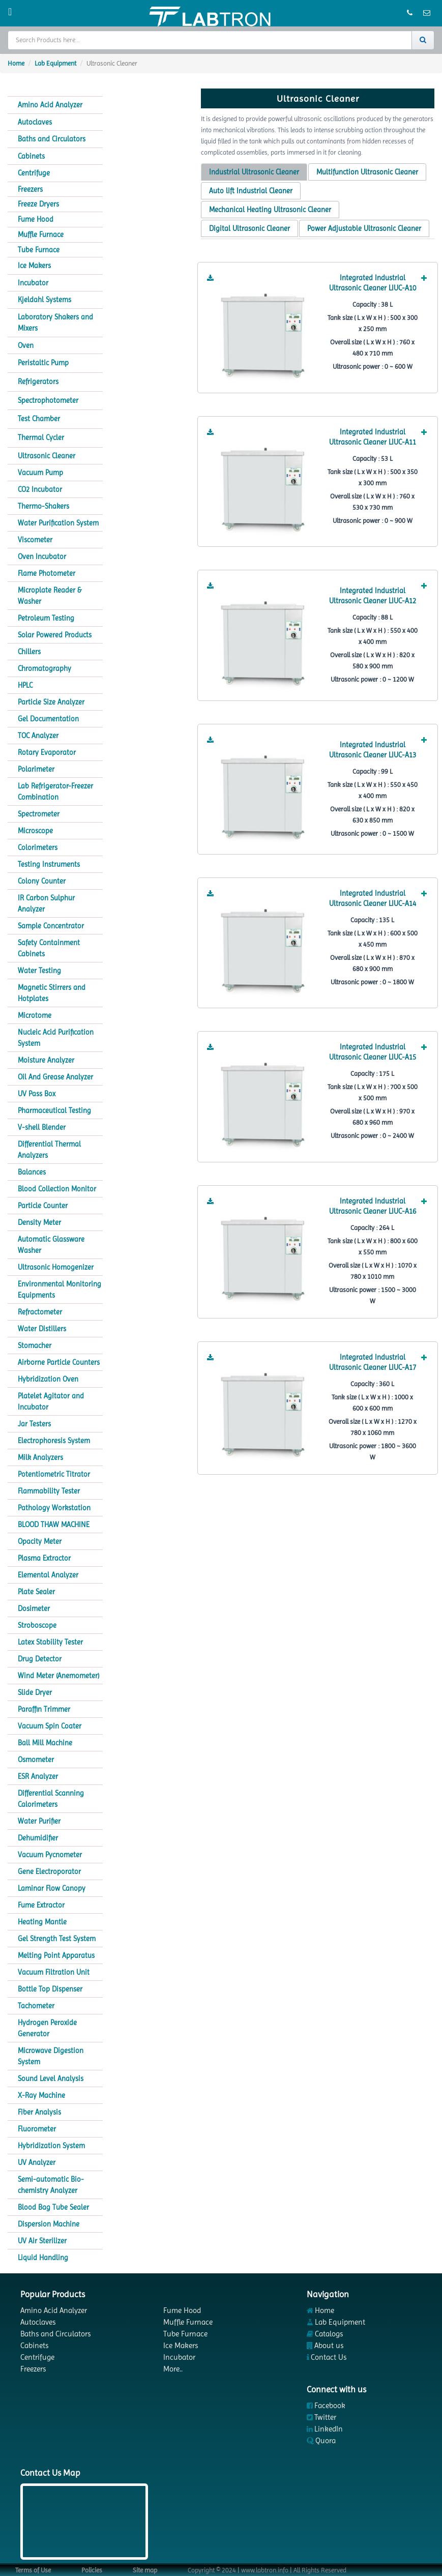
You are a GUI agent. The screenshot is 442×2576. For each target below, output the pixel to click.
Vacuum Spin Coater (49, 1726)
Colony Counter (42, 881)
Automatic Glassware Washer (51, 1244)
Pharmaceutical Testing (54, 1110)
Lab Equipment (55, 63)
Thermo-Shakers (43, 506)
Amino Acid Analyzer (50, 105)
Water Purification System (58, 523)
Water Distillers (42, 1329)
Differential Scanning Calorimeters (51, 1798)
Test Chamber (39, 419)
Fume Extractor (41, 1905)
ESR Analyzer (38, 1776)
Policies (91, 2570)
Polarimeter (36, 769)
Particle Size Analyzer (51, 702)
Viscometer (35, 540)
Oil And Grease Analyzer (55, 1077)
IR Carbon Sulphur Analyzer (46, 903)
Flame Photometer (46, 573)
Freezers (30, 189)
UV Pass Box (36, 1094)
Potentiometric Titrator (54, 1474)
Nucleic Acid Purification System (56, 1037)
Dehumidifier (38, 1838)
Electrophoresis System (54, 1441)
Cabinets (31, 156)
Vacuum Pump (40, 473)
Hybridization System (51, 2146)
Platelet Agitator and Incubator (51, 1401)
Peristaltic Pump (43, 363)
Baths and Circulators (51, 139)
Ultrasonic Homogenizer (56, 1267)
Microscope (35, 831)
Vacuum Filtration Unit (54, 1972)
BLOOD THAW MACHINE (54, 1524)
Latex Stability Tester (50, 1642)
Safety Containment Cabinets (49, 948)
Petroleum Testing (46, 618)
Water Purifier (39, 1821)
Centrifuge (34, 173)
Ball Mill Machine (45, 1743)
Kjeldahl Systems (44, 300)
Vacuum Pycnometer (50, 1855)
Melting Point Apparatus (56, 1955)
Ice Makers (34, 265)
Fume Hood (35, 219)
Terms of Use (33, 2570)
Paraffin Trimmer (44, 1709)
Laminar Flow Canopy (51, 1888)
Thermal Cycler (41, 437)
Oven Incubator (42, 556)
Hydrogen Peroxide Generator (47, 2028)
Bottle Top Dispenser (50, 1989)
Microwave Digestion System (50, 2056)
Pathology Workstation (54, 1508)
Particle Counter (43, 1206)
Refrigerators (38, 381)
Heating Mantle (42, 1922)
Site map (145, 2570)
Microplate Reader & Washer (49, 595)
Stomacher (34, 1345)
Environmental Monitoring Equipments (59, 1289)
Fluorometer (37, 2129)
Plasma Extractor (44, 1558)
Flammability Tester (49, 1491)
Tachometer (36, 2006)
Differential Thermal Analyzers (49, 1149)
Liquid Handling (43, 2257)
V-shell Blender (42, 1127)
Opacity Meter (40, 1541)
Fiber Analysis (39, 2112)
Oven (26, 345)
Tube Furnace (39, 250)
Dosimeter (34, 1608)
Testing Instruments (49, 864)
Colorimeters (37, 847)
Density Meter (39, 1222)
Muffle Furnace (41, 234)
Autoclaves (35, 122)
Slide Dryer (35, 1692)
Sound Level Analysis (50, 2078)
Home (16, 63)
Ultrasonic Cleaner (46, 456)
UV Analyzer (36, 2162)
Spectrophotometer (48, 400)
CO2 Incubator (40, 489)
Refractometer (40, 1312)
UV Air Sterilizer (42, 2241)
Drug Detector (40, 1659)
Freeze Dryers (38, 204)
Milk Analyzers (40, 1457)
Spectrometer (39, 814)
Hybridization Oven (48, 1379)
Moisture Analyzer (46, 1060)
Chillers (29, 652)
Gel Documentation (48, 719)
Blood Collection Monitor (57, 1189)
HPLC (25, 685)
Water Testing (39, 971)
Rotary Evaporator (47, 752)
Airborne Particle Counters (59, 1362)
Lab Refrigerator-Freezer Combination (55, 791)
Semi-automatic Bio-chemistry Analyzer (51, 2184)
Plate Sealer (36, 1592)
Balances (32, 1172)
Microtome (34, 1015)
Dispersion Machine (48, 2224)
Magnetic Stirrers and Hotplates (51, 993)
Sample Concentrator (51, 926)
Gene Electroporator (49, 1871)
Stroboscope (37, 1625)
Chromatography (44, 668)
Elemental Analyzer (48, 1575)
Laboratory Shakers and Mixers (55, 323)
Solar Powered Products (55, 635)
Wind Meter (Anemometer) (58, 1676)
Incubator (33, 283)
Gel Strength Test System (57, 1939)
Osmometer (36, 1759)
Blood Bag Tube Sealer (53, 2207)
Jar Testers (34, 1424)
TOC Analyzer (38, 735)
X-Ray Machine (41, 2095)
